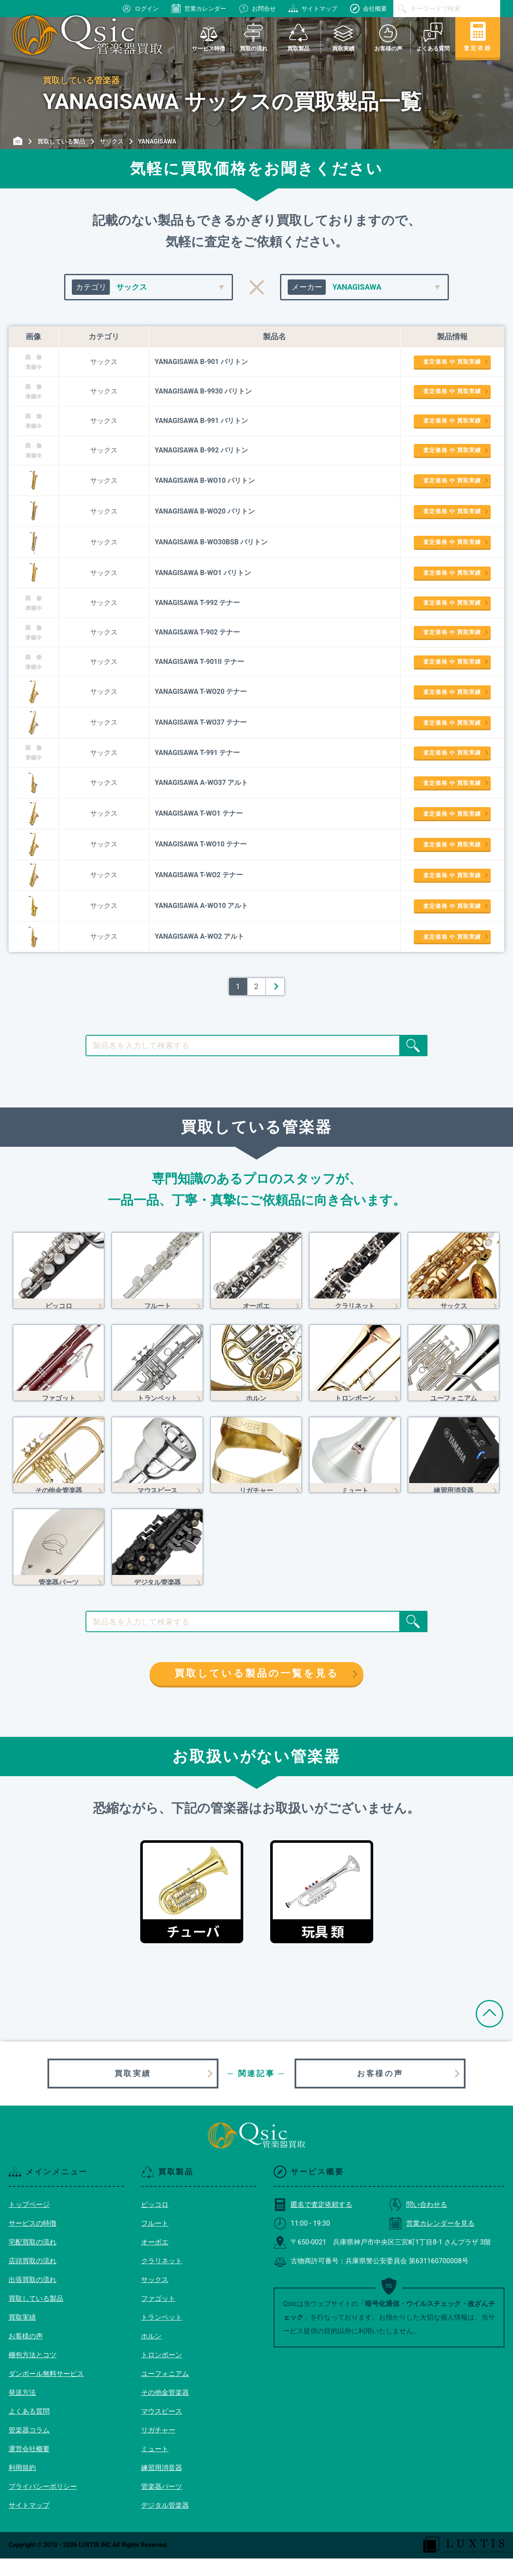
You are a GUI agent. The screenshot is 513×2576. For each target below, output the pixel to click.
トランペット (161, 2335)
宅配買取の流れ (32, 2260)
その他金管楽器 (165, 2410)
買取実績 (133, 2090)
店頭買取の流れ (32, 2278)
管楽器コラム (29, 2448)
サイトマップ (313, 8)
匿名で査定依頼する (313, 2222)
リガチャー (158, 2448)
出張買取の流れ (32, 2297)
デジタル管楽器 (165, 2523)
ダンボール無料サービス (46, 2391)
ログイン (140, 8)
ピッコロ (154, 2222)
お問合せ (257, 8)
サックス (154, 2297)
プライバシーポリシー (43, 2504)
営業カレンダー (198, 8)
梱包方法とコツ (32, 2372)
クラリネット (161, 2278)
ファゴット (158, 2316)
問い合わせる (418, 2222)
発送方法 (22, 2410)
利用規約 (22, 2485)
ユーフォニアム (165, 2391)
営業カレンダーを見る (432, 2241)
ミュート (154, 2466)
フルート (154, 2241)
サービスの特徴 (32, 2241)
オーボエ (154, 2260)
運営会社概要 (29, 2466)
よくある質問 (29, 2429)
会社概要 (368, 8)
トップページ (29, 2222)
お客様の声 (380, 2090)
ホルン (151, 2354)
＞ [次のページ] (275, 986)
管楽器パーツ (161, 2504)
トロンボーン (161, 2372)
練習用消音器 (161, 2485)
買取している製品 (36, 2316)
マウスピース (161, 2429)
